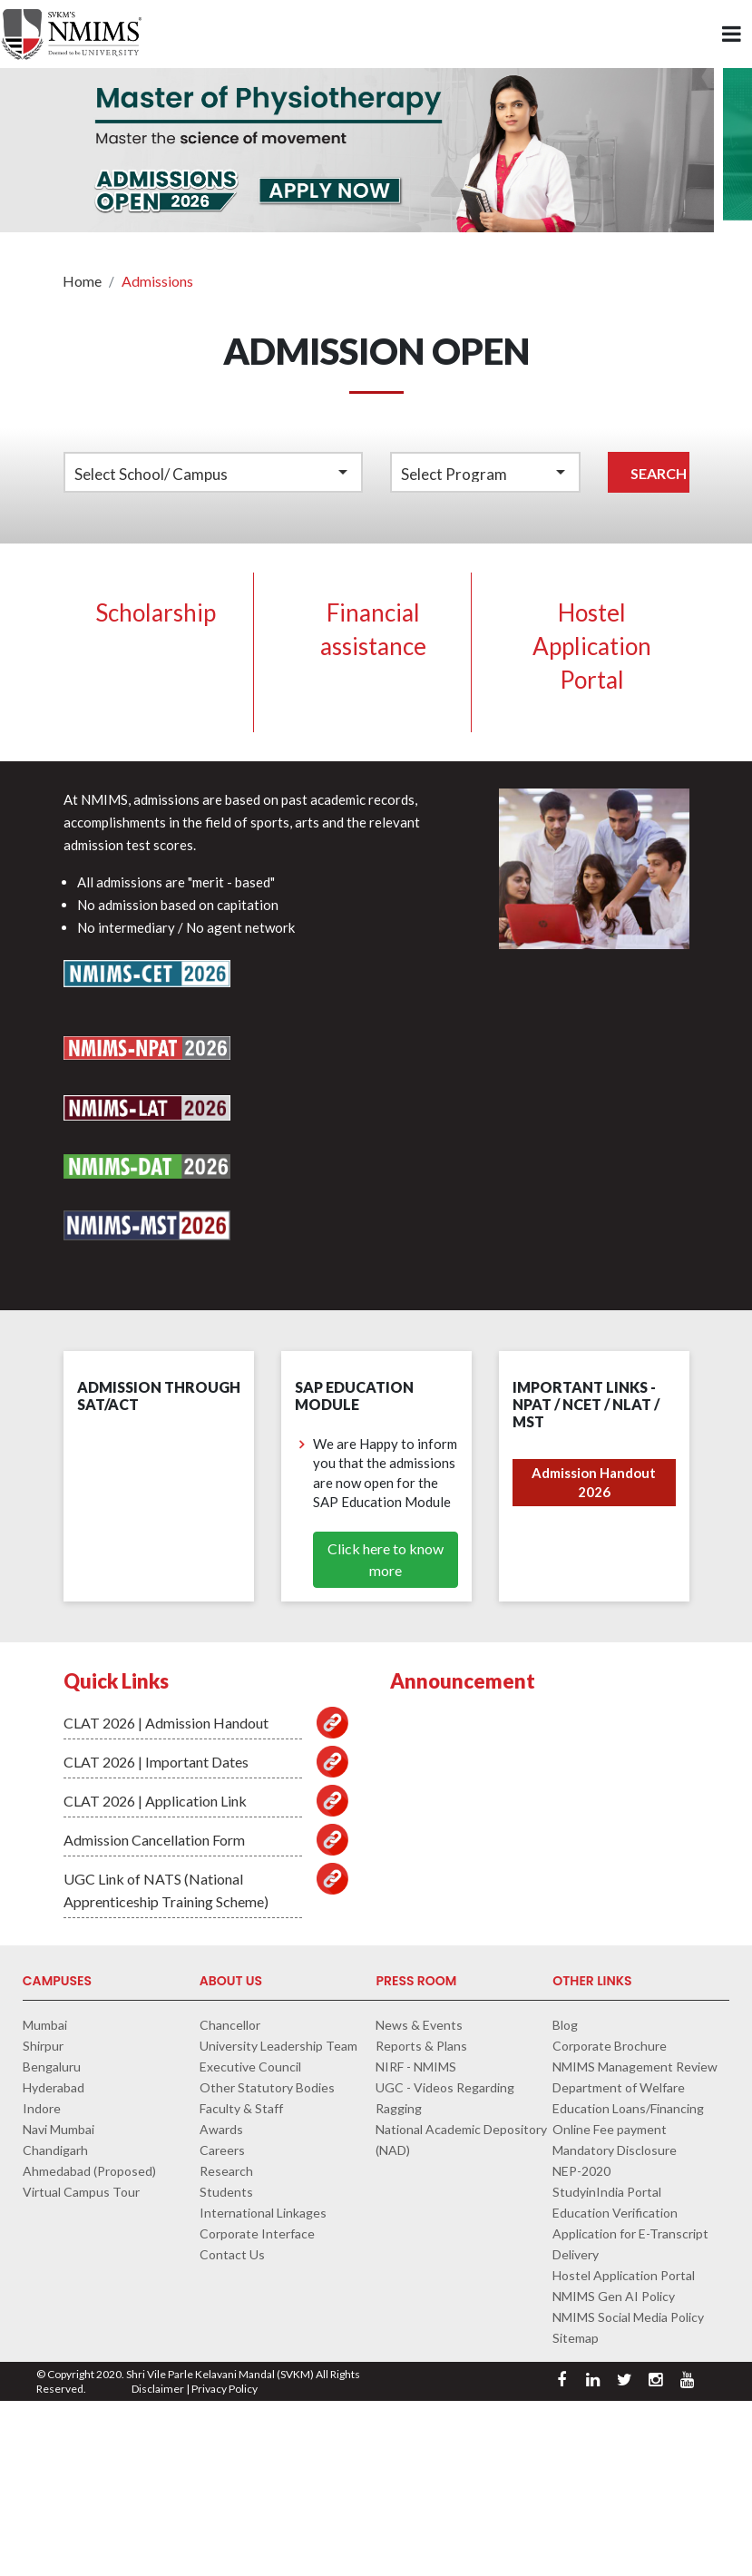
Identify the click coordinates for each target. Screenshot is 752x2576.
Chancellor (230, 2024)
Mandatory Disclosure (614, 2150)
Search (658, 473)
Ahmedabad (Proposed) (89, 2171)
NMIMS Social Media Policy (628, 2317)
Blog (565, 2024)
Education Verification (615, 2212)
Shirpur (43, 2045)
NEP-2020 (581, 2171)
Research (226, 2171)
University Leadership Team (278, 2045)
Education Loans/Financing (628, 2108)
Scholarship (155, 612)
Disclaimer (158, 2388)
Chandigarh (55, 2150)
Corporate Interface (257, 2233)
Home (82, 280)
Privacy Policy (224, 2388)
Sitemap (575, 2338)
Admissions (157, 280)
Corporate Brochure (609, 2045)
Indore (42, 2108)
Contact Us (232, 2254)
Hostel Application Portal (591, 646)
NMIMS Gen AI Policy (613, 2296)
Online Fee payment (609, 2129)
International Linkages (263, 2212)
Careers (222, 2150)
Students (226, 2191)
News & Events (419, 2024)
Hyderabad (53, 2087)
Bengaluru (52, 2066)
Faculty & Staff (241, 2108)
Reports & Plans (421, 2045)
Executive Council (250, 2066)
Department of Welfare (618, 2087)
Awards (221, 2129)
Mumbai (45, 2024)
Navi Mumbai (58, 2129)
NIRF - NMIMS (416, 2066)
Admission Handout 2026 (594, 1482)
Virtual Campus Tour (81, 2191)
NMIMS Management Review (635, 2066)
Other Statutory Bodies (267, 2087)
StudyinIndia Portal (606, 2191)
